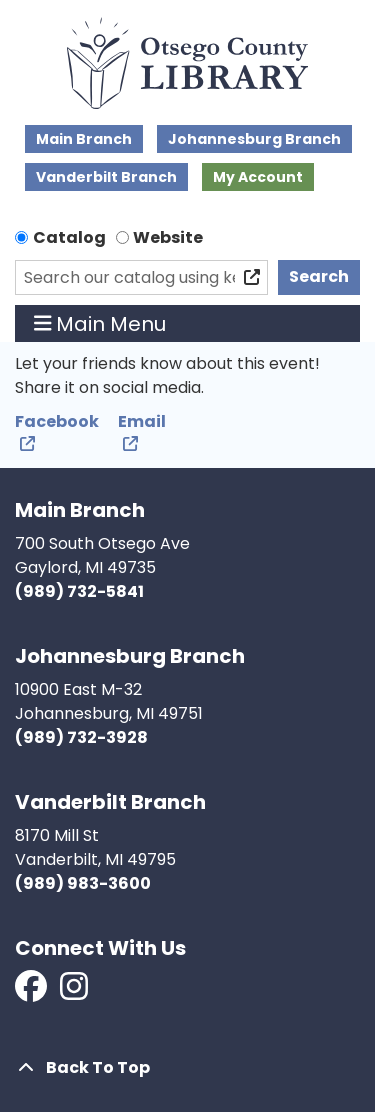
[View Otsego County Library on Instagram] (74, 992)
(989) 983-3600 (83, 883)
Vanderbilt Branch (106, 177)
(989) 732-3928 (81, 737)
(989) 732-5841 (79, 591)
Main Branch (84, 139)
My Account (258, 177)
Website (168, 237)
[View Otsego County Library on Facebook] (32, 992)
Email (142, 421)
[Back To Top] (187, 1068)
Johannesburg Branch (254, 139)
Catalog (69, 237)
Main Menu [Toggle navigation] (100, 324)
